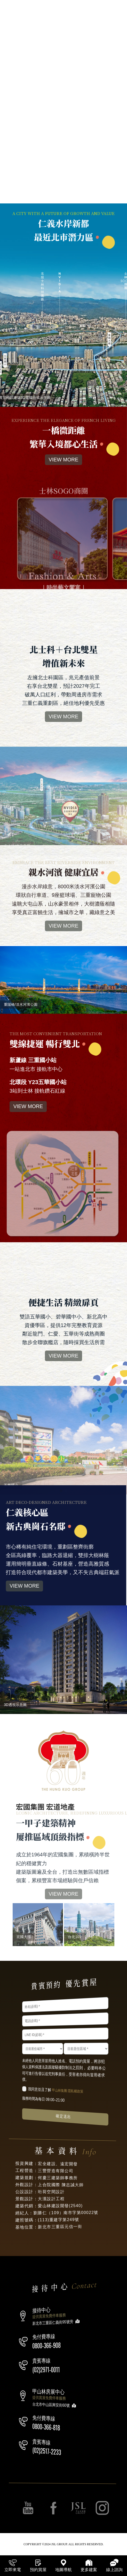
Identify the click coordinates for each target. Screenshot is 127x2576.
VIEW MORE (63, 484)
